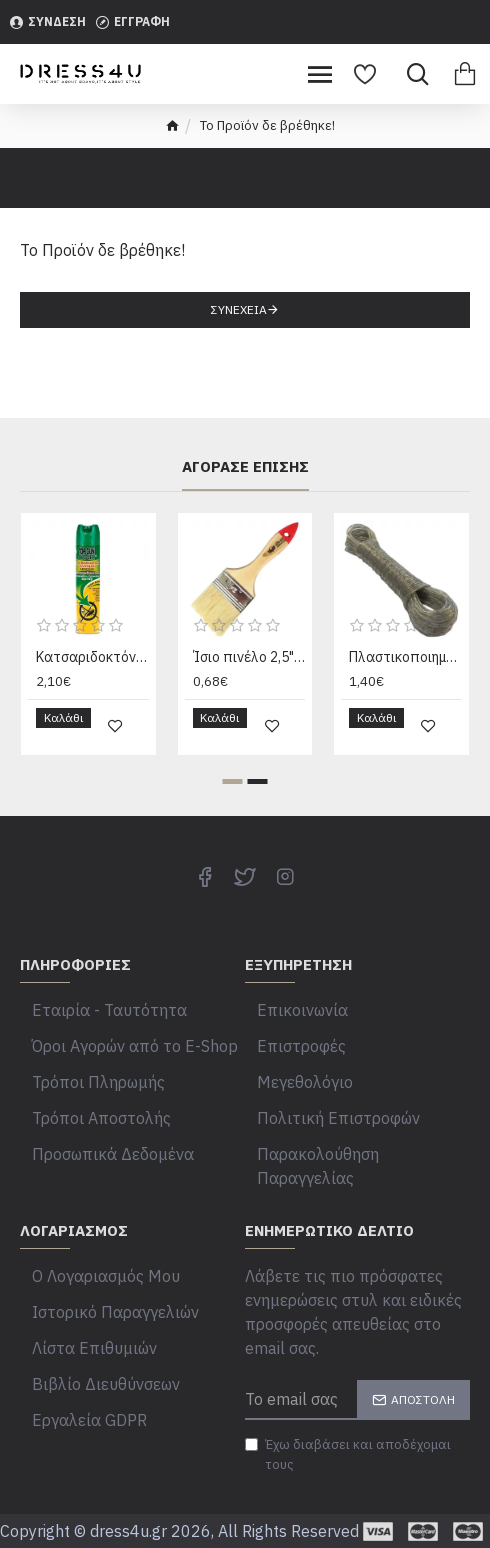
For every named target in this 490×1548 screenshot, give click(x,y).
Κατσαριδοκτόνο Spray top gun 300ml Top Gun (92, 657)
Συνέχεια (239, 309)
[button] (233, 781)
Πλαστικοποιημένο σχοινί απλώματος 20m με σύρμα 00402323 (405, 657)
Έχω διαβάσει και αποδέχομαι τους (348, 1455)
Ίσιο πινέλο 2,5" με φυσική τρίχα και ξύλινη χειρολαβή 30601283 (249, 657)
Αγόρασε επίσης (245, 467)
